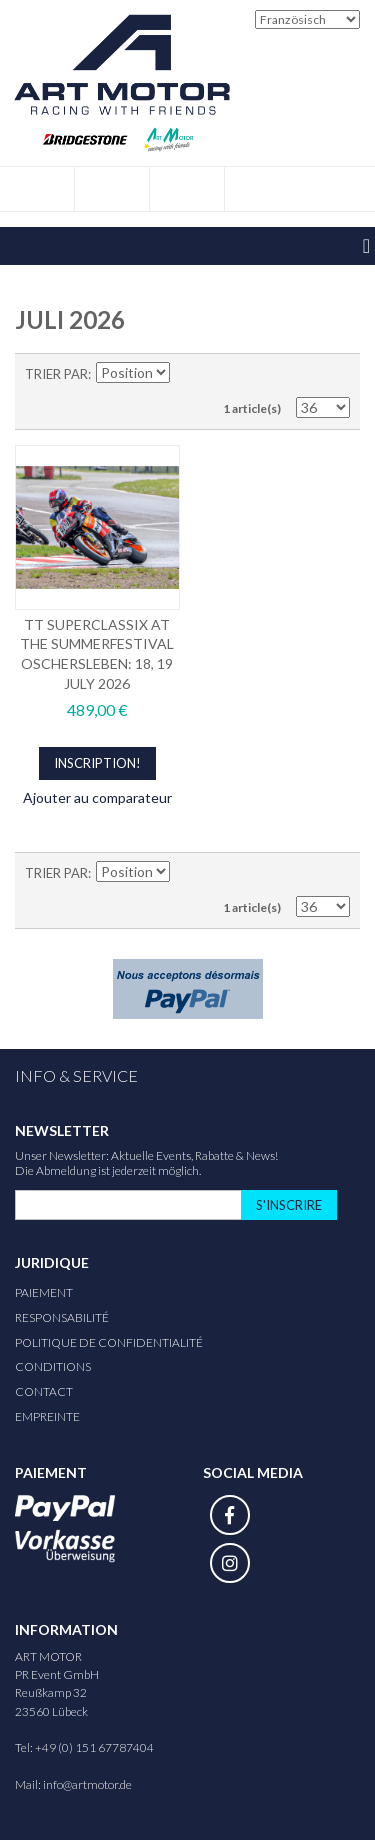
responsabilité (62, 1317)
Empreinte (47, 1416)
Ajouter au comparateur (97, 797)
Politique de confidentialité (109, 1342)
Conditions (53, 1366)
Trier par (56, 374)
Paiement (44, 1292)
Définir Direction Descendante (187, 374)
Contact (44, 1391)
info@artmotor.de (87, 1784)
